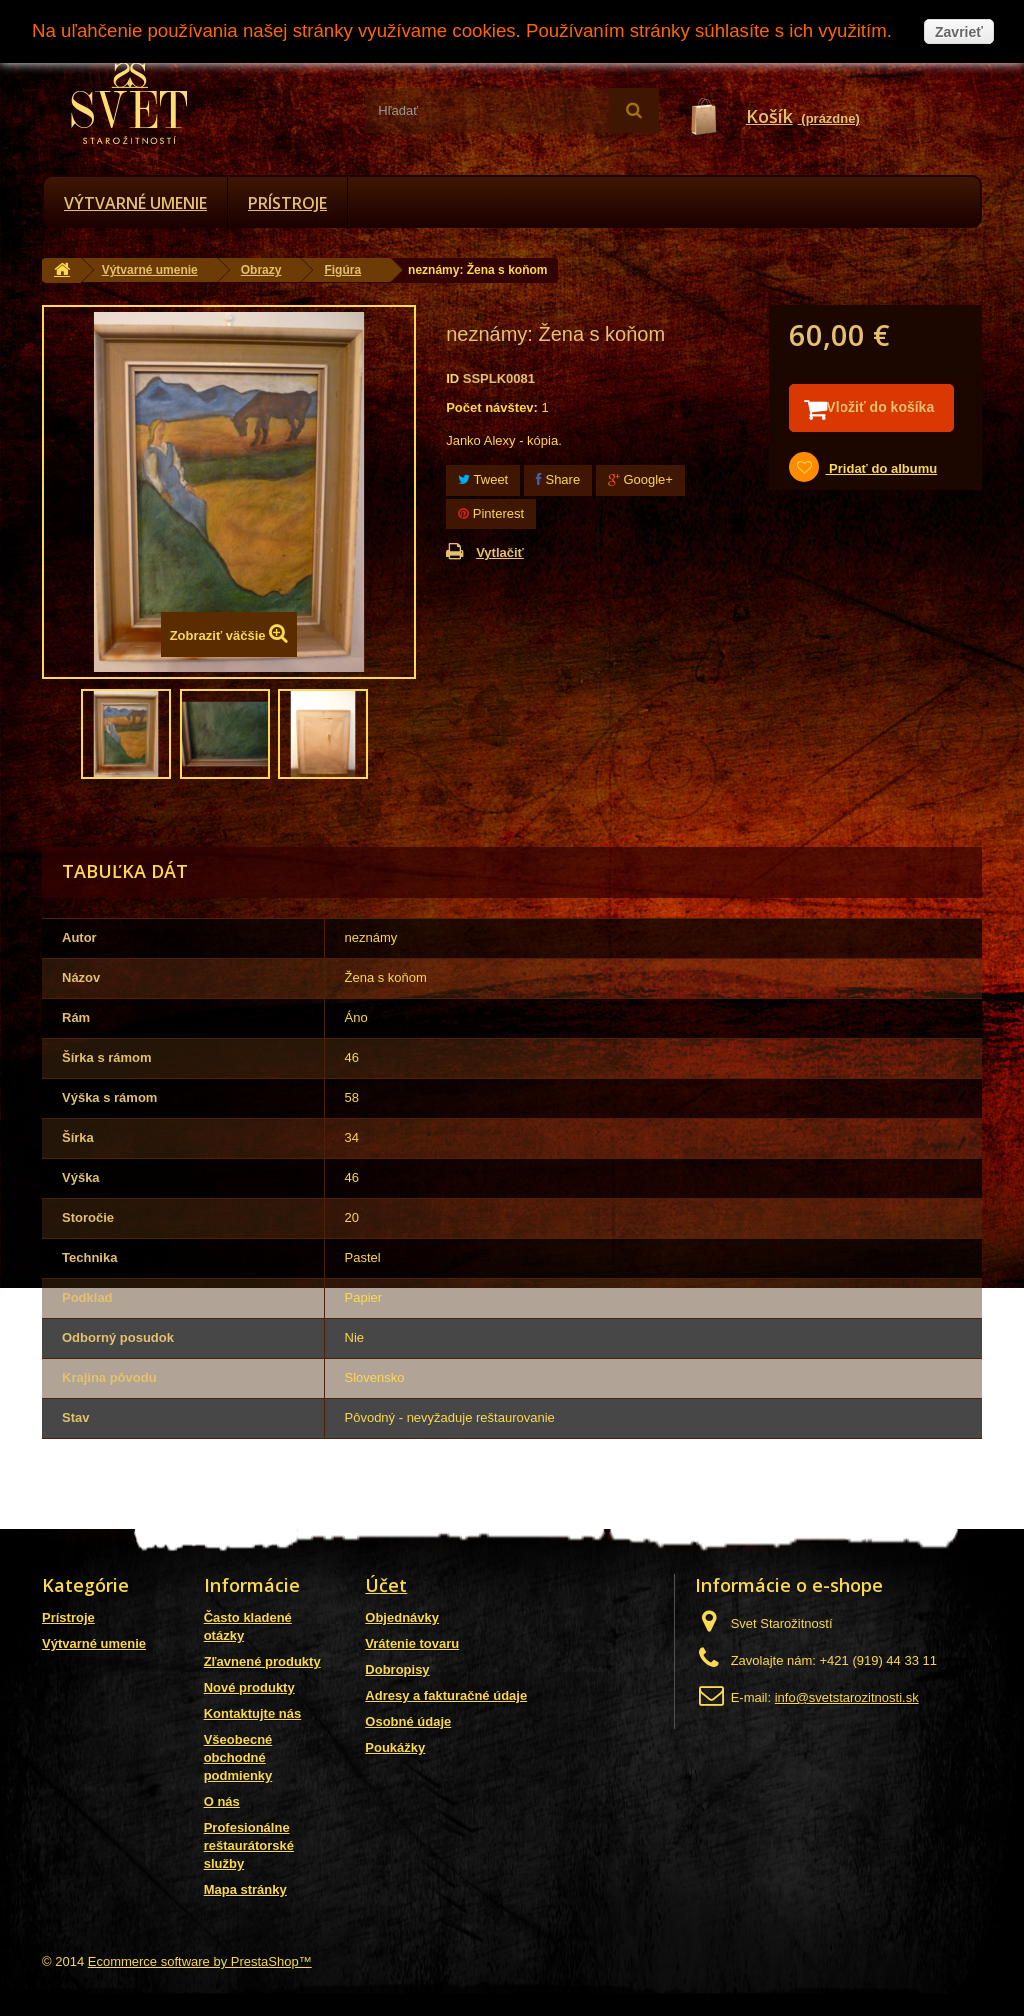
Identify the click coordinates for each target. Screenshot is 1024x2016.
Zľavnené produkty (262, 1661)
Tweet (483, 479)
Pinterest (491, 513)
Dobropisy (397, 1669)
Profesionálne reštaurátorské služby (249, 1845)
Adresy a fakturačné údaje (446, 1695)
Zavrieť (959, 32)
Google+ (640, 479)
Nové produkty (249, 1687)
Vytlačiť (500, 552)
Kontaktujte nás (253, 1713)
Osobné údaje (408, 1721)
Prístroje (287, 203)
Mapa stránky (245, 1889)
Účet (386, 1585)
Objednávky (402, 1617)
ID (452, 378)
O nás (222, 1801)
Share (558, 479)
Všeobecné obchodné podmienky (238, 1757)
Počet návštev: (492, 407)
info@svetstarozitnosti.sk (847, 1697)
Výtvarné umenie (135, 203)
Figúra (342, 270)
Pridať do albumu (881, 494)
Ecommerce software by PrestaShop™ (200, 1961)
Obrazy (261, 270)
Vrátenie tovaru (412, 1643)
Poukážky (395, 1747)
